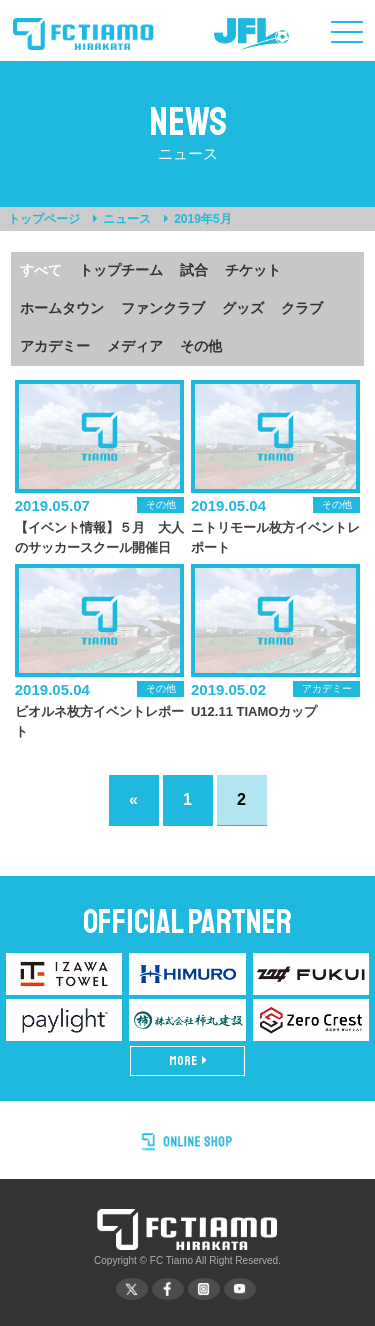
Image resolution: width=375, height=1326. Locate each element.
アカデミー (55, 346)
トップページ (44, 219)
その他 (201, 346)
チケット (253, 270)
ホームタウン (62, 308)
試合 (194, 270)
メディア (135, 346)
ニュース (127, 219)
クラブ (302, 308)
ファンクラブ (163, 308)
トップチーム (121, 270)
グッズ (243, 308)
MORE (188, 1061)
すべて (41, 270)
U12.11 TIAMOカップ (254, 711)
